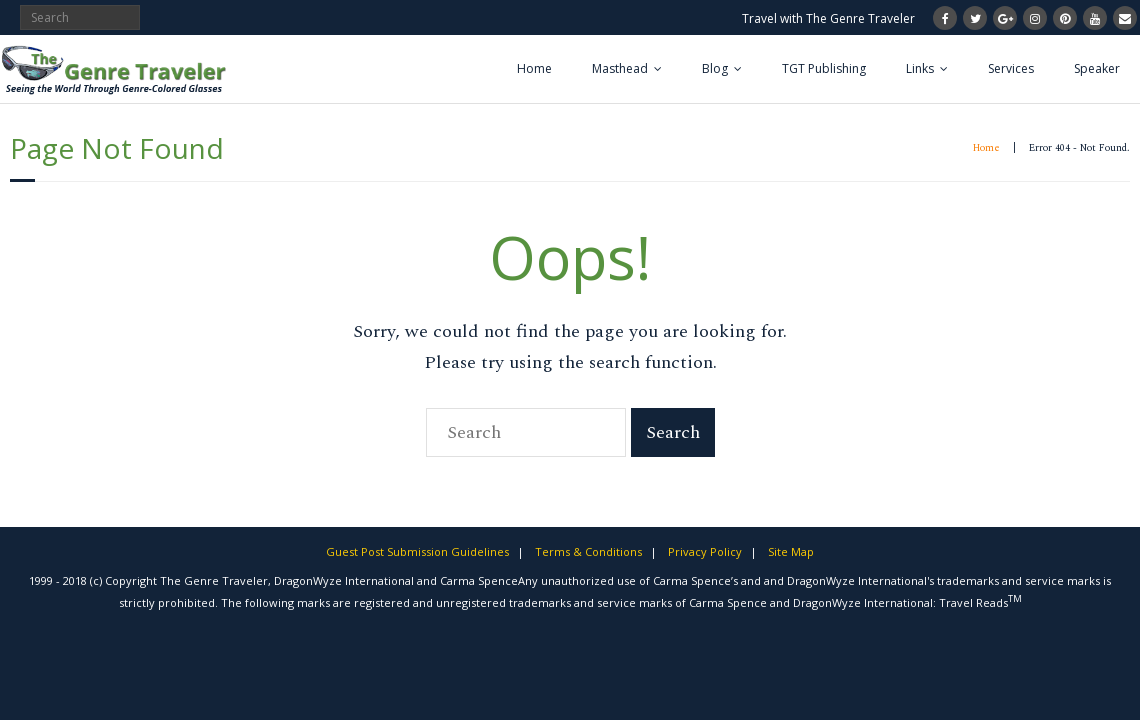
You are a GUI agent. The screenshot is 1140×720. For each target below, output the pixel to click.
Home (534, 68)
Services (1011, 68)
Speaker (1097, 68)
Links (920, 68)
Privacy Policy (705, 551)
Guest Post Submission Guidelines (417, 551)
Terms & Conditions (588, 551)
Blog (715, 68)
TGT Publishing (824, 68)
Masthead (620, 68)
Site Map (791, 551)
